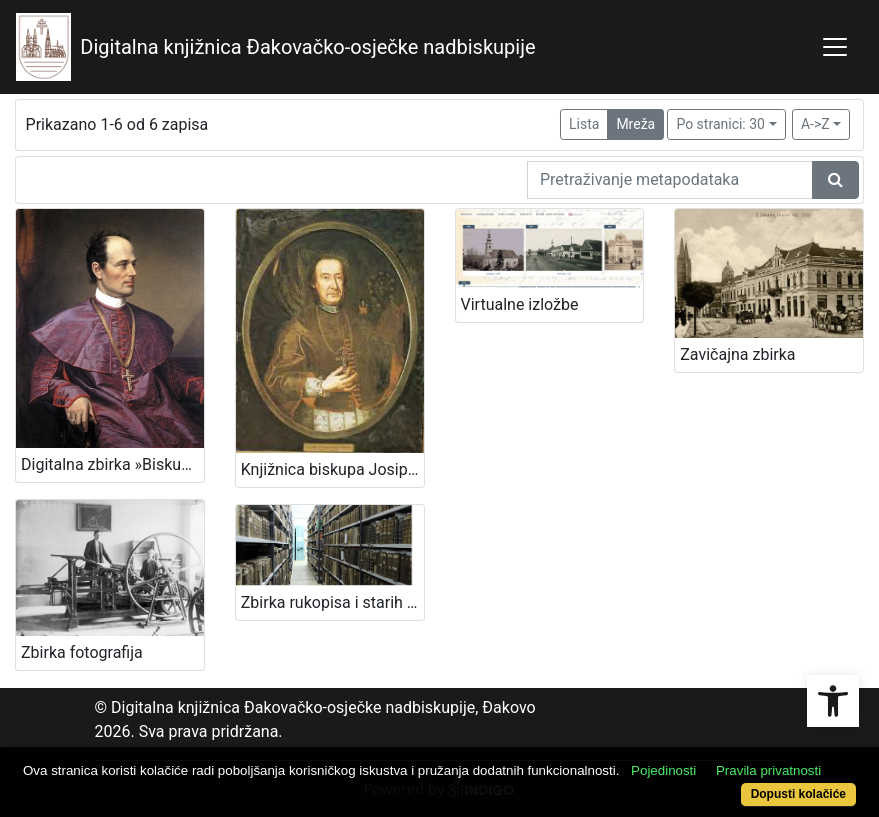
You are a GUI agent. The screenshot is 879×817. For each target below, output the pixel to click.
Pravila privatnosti (768, 770)
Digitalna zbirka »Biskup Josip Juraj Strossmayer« (112, 464)
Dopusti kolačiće (798, 794)
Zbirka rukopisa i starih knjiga (332, 602)
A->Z (815, 124)
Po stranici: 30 (720, 124)
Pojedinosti (663, 770)
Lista (584, 124)
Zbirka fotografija (82, 652)
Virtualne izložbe (520, 304)
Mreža (635, 124)
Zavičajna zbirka (737, 354)
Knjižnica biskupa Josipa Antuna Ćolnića (332, 469)
